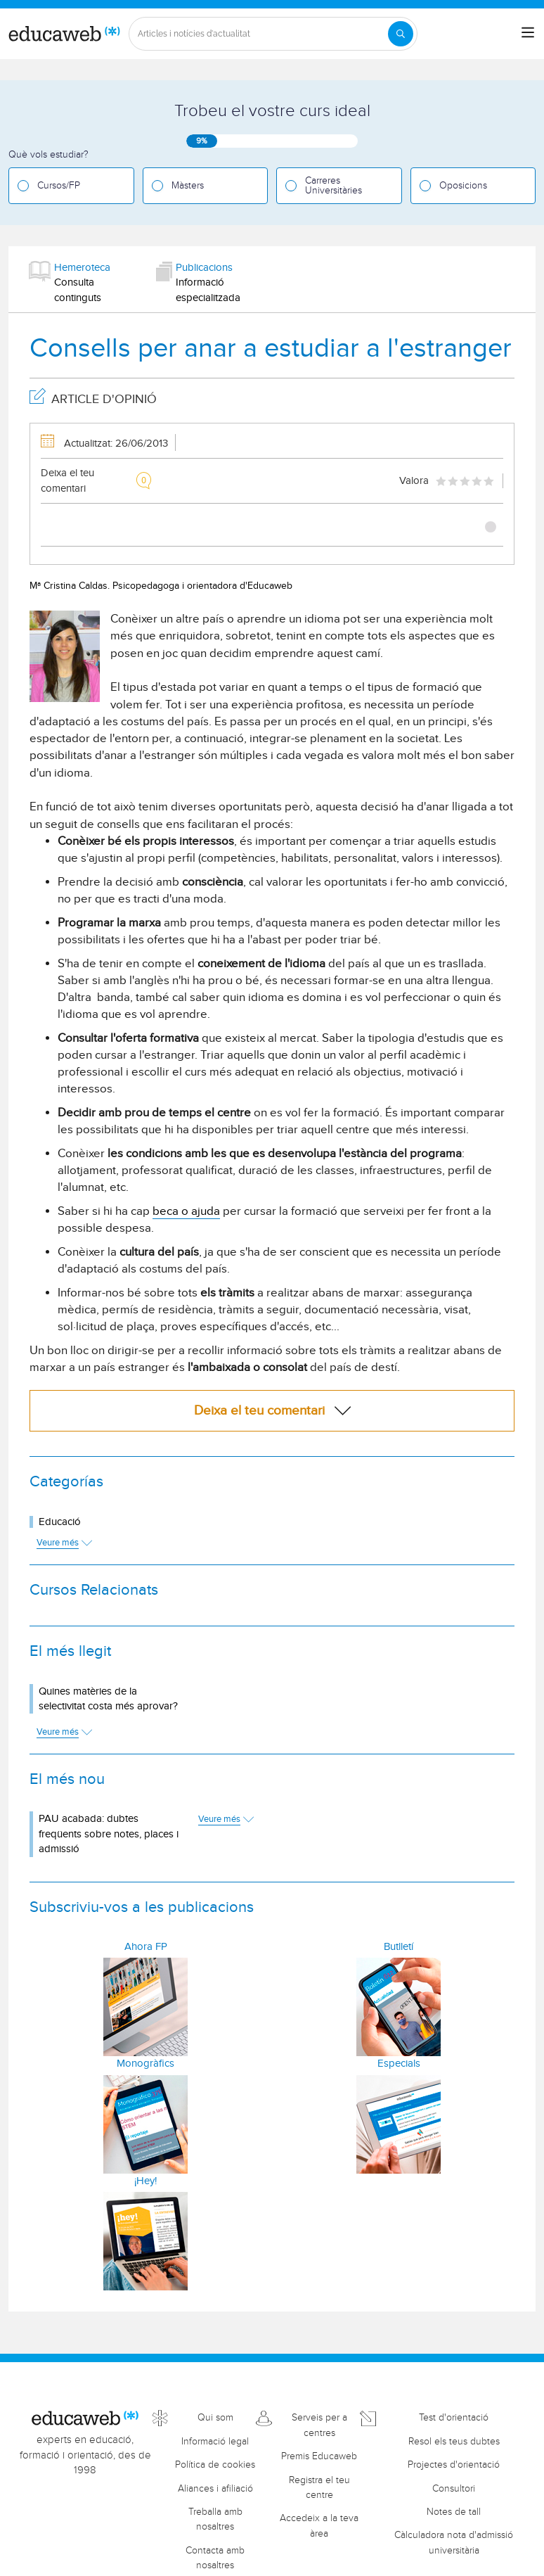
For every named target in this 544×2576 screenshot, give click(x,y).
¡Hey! (145, 2181)
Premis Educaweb (319, 2456)
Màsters (187, 185)
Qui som (215, 2417)
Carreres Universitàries (333, 185)
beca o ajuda (186, 1211)
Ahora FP (145, 1947)
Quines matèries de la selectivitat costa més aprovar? (108, 1698)
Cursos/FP (58, 185)
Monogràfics (145, 2064)
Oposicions (463, 185)
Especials (398, 2064)
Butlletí (398, 1947)
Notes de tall (454, 2512)
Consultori (453, 2488)
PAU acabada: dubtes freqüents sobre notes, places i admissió (109, 1834)
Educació (60, 1522)
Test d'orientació (453, 2417)
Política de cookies (215, 2464)
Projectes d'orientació (454, 2464)
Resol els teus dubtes (454, 2441)
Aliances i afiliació (215, 2488)
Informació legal (215, 2441)
